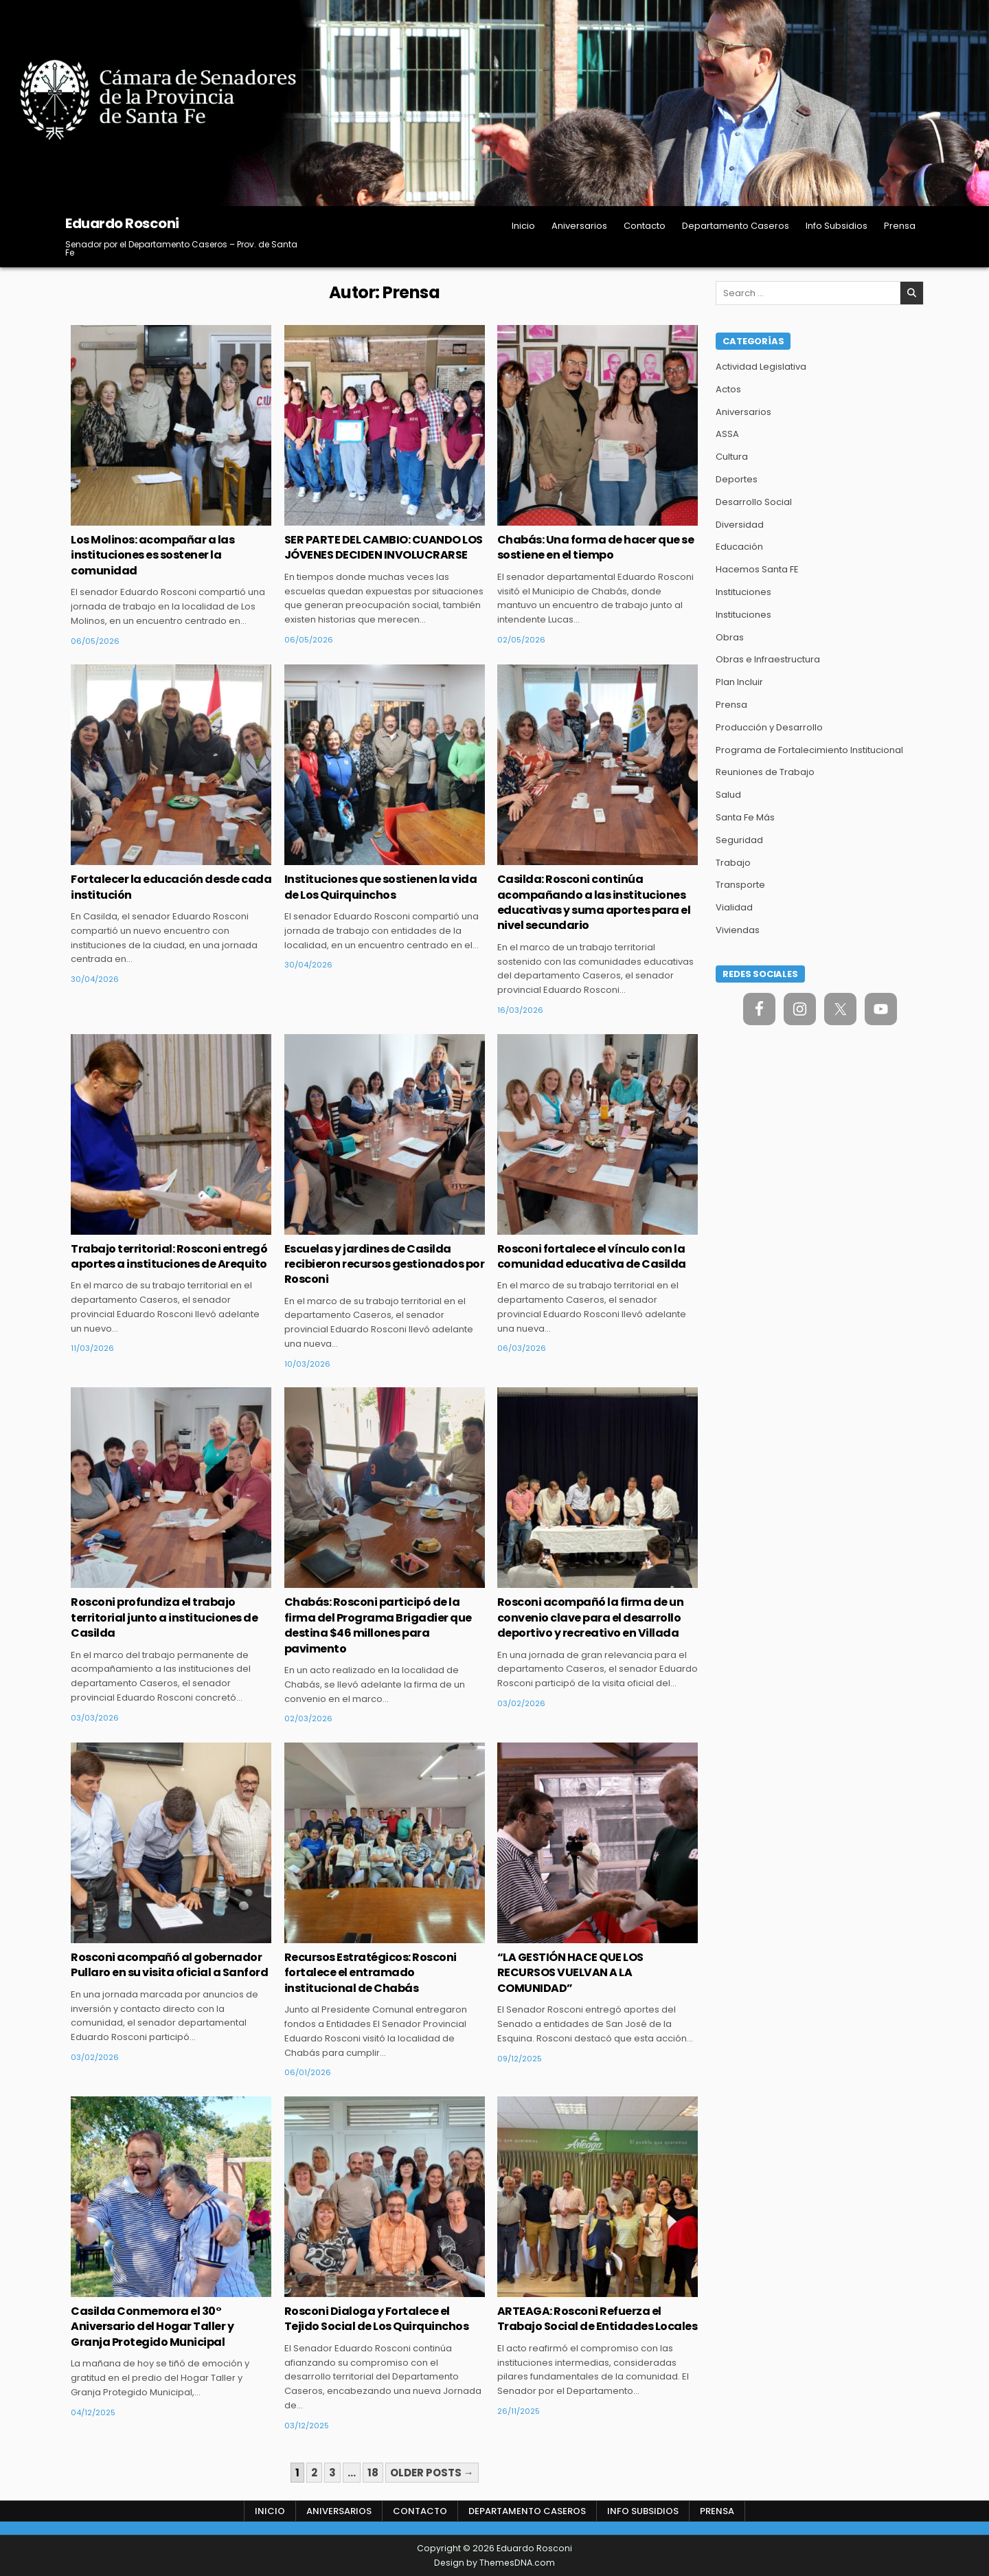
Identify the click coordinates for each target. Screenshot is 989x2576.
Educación (739, 546)
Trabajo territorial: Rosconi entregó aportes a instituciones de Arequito (169, 1256)
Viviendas (738, 930)
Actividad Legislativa (761, 366)
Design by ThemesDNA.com (494, 2562)
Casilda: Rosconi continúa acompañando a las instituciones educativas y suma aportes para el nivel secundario (594, 902)
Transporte (740, 884)
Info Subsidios (836, 225)
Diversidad (740, 524)
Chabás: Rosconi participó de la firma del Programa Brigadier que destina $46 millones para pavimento (378, 1625)
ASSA (727, 433)
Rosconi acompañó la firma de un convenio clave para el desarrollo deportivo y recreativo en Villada (590, 1617)
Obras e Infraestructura (768, 659)
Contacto (645, 225)
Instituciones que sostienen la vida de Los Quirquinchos (380, 886)
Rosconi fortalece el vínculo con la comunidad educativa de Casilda (591, 1256)
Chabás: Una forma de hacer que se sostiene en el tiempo (595, 547)
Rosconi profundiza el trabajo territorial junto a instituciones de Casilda (164, 1617)
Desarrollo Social (754, 501)
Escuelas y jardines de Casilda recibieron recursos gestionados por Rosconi (384, 1264)
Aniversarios (579, 225)
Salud (728, 794)
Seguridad (739, 840)
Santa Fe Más (745, 817)
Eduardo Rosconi (122, 223)
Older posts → (432, 2472)
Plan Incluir (739, 681)
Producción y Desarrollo (769, 727)
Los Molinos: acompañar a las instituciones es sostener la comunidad (152, 555)
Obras (730, 637)
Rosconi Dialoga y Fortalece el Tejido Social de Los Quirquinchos (376, 2318)
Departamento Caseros (735, 225)
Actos (728, 389)
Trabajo (733, 862)
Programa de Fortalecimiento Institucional (809, 750)
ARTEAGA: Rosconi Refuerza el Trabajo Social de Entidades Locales (597, 2318)
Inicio (523, 225)
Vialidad (734, 907)
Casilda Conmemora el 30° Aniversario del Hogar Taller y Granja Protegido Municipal (152, 2326)
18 (372, 2472)
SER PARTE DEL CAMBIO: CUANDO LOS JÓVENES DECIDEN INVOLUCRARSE (383, 547)
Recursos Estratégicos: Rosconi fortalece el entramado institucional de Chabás (370, 1972)
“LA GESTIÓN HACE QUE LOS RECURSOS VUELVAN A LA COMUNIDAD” (570, 1972)
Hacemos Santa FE (757, 569)
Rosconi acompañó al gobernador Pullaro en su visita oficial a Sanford (169, 1964)
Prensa (900, 225)
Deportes (737, 479)
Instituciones (743, 591)
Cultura (732, 456)
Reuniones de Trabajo (765, 772)
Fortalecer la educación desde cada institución (171, 886)
